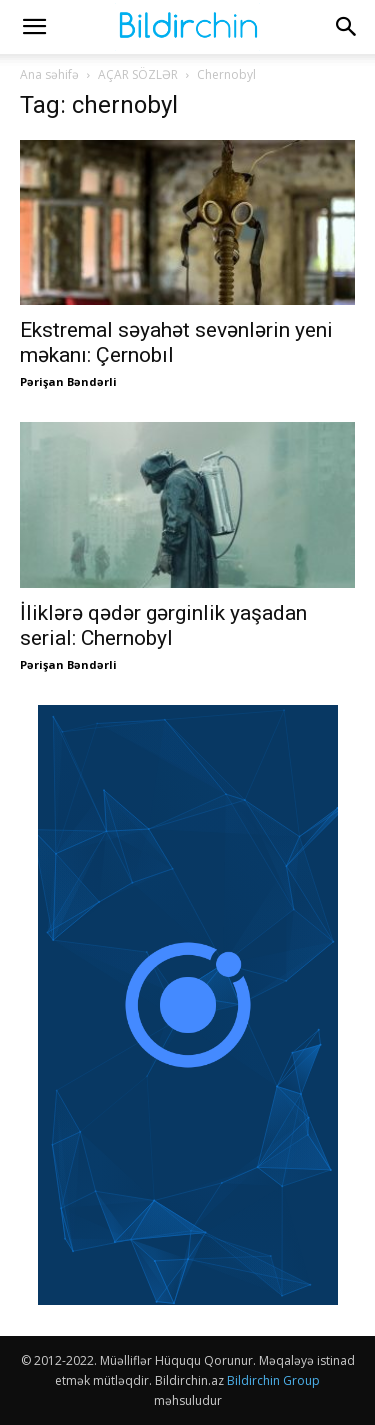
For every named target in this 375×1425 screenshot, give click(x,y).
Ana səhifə (49, 74)
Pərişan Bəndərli (68, 381)
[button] (34, 27)
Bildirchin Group (273, 1380)
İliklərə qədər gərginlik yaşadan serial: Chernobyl (163, 625)
